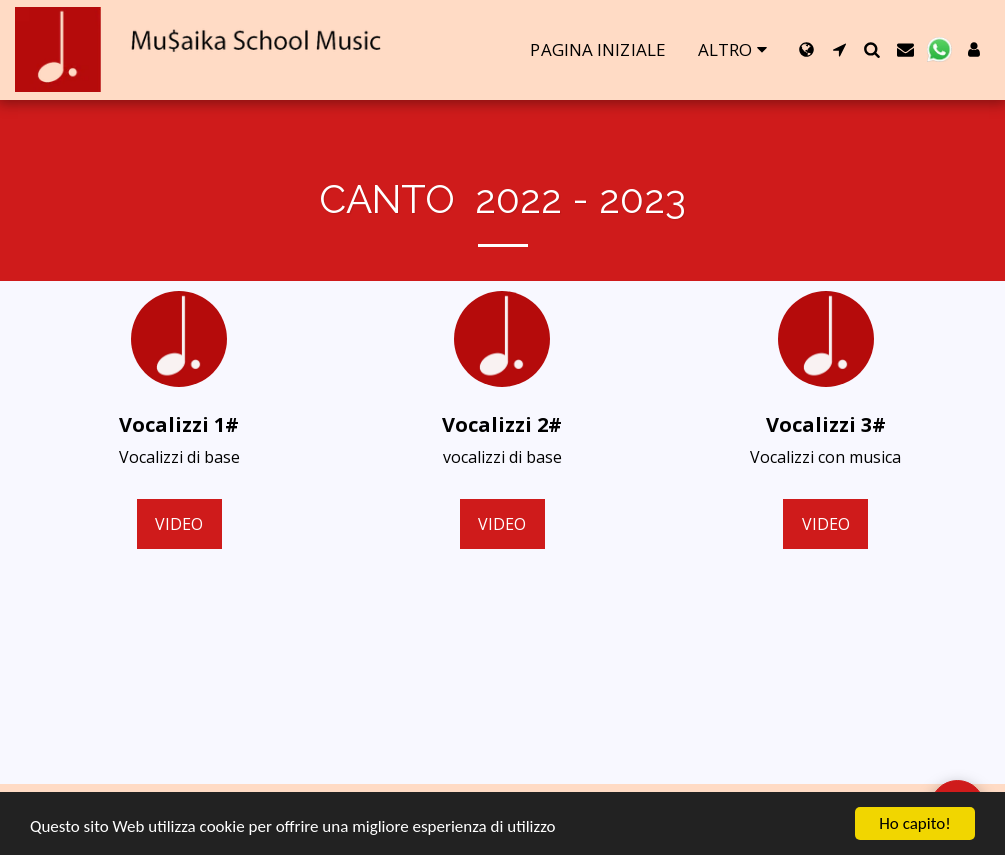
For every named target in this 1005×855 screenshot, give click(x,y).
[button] (839, 49)
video (179, 524)
